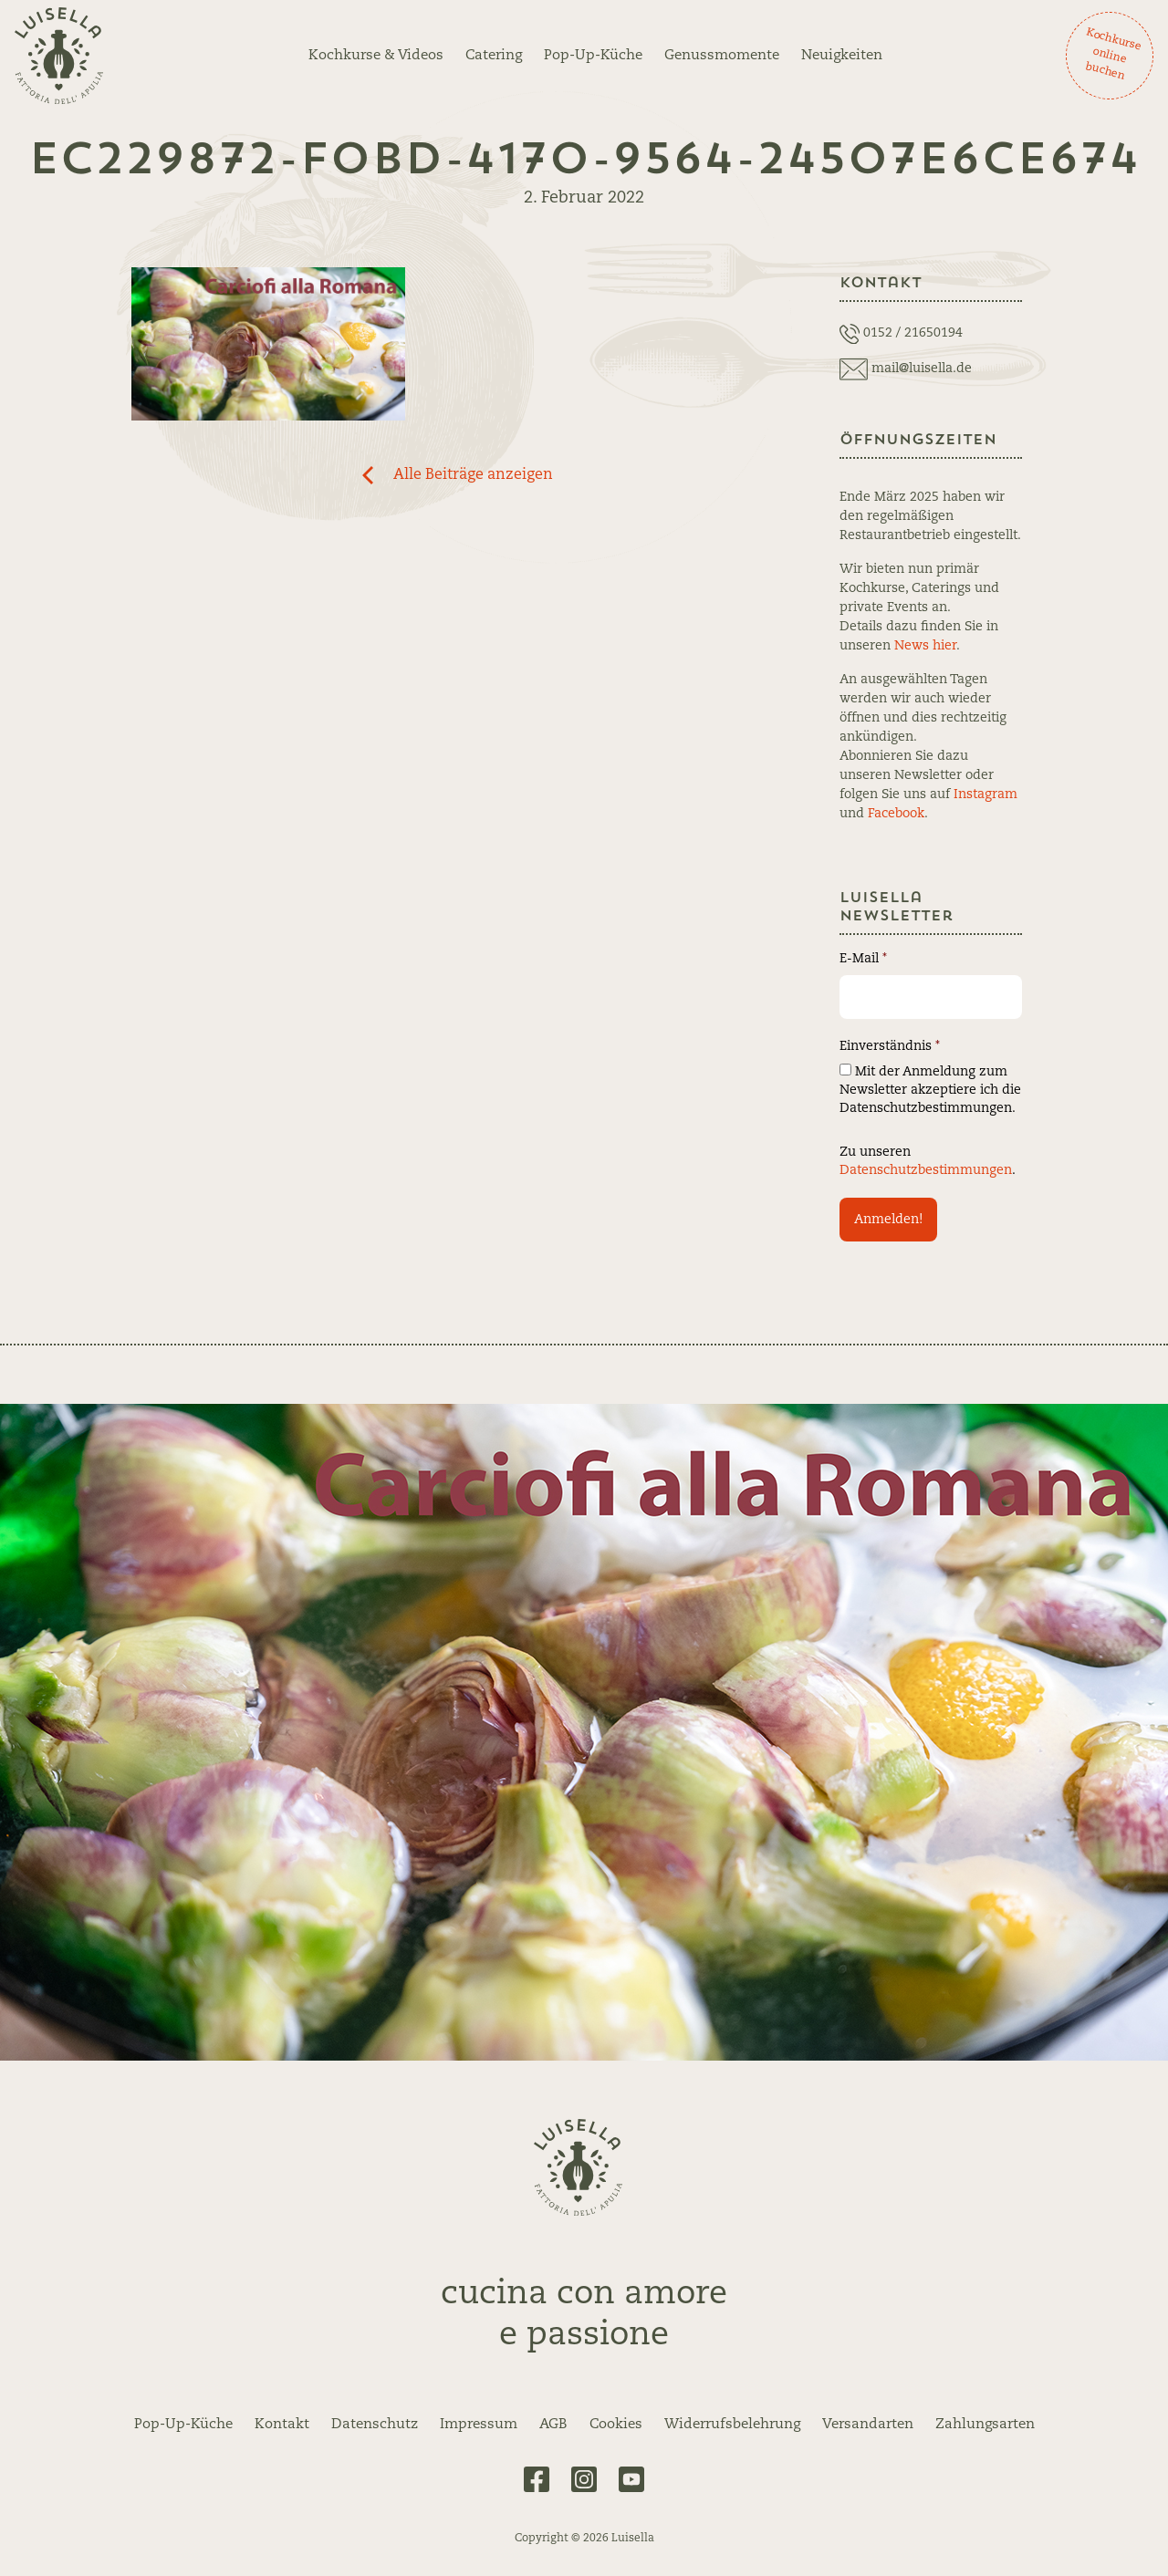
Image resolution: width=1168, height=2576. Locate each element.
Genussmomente (721, 55)
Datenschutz (374, 2424)
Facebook (896, 813)
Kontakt (282, 2424)
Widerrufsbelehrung (732, 2424)
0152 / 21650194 (913, 333)
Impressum (478, 2424)
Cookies (615, 2424)
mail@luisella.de (921, 368)
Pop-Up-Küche (593, 55)
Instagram (985, 794)
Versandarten (867, 2424)
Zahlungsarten (985, 2424)
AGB (553, 2424)
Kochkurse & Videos (375, 55)
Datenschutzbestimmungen (926, 1170)
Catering (493, 55)
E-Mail (863, 958)
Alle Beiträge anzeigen (473, 475)
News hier (925, 645)
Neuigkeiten (841, 55)
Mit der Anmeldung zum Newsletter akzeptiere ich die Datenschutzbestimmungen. (930, 1089)
